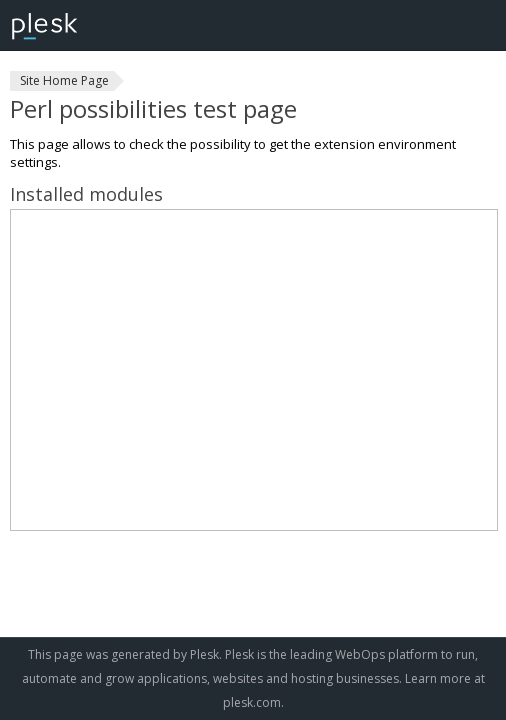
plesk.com (252, 702)
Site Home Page (64, 80)
